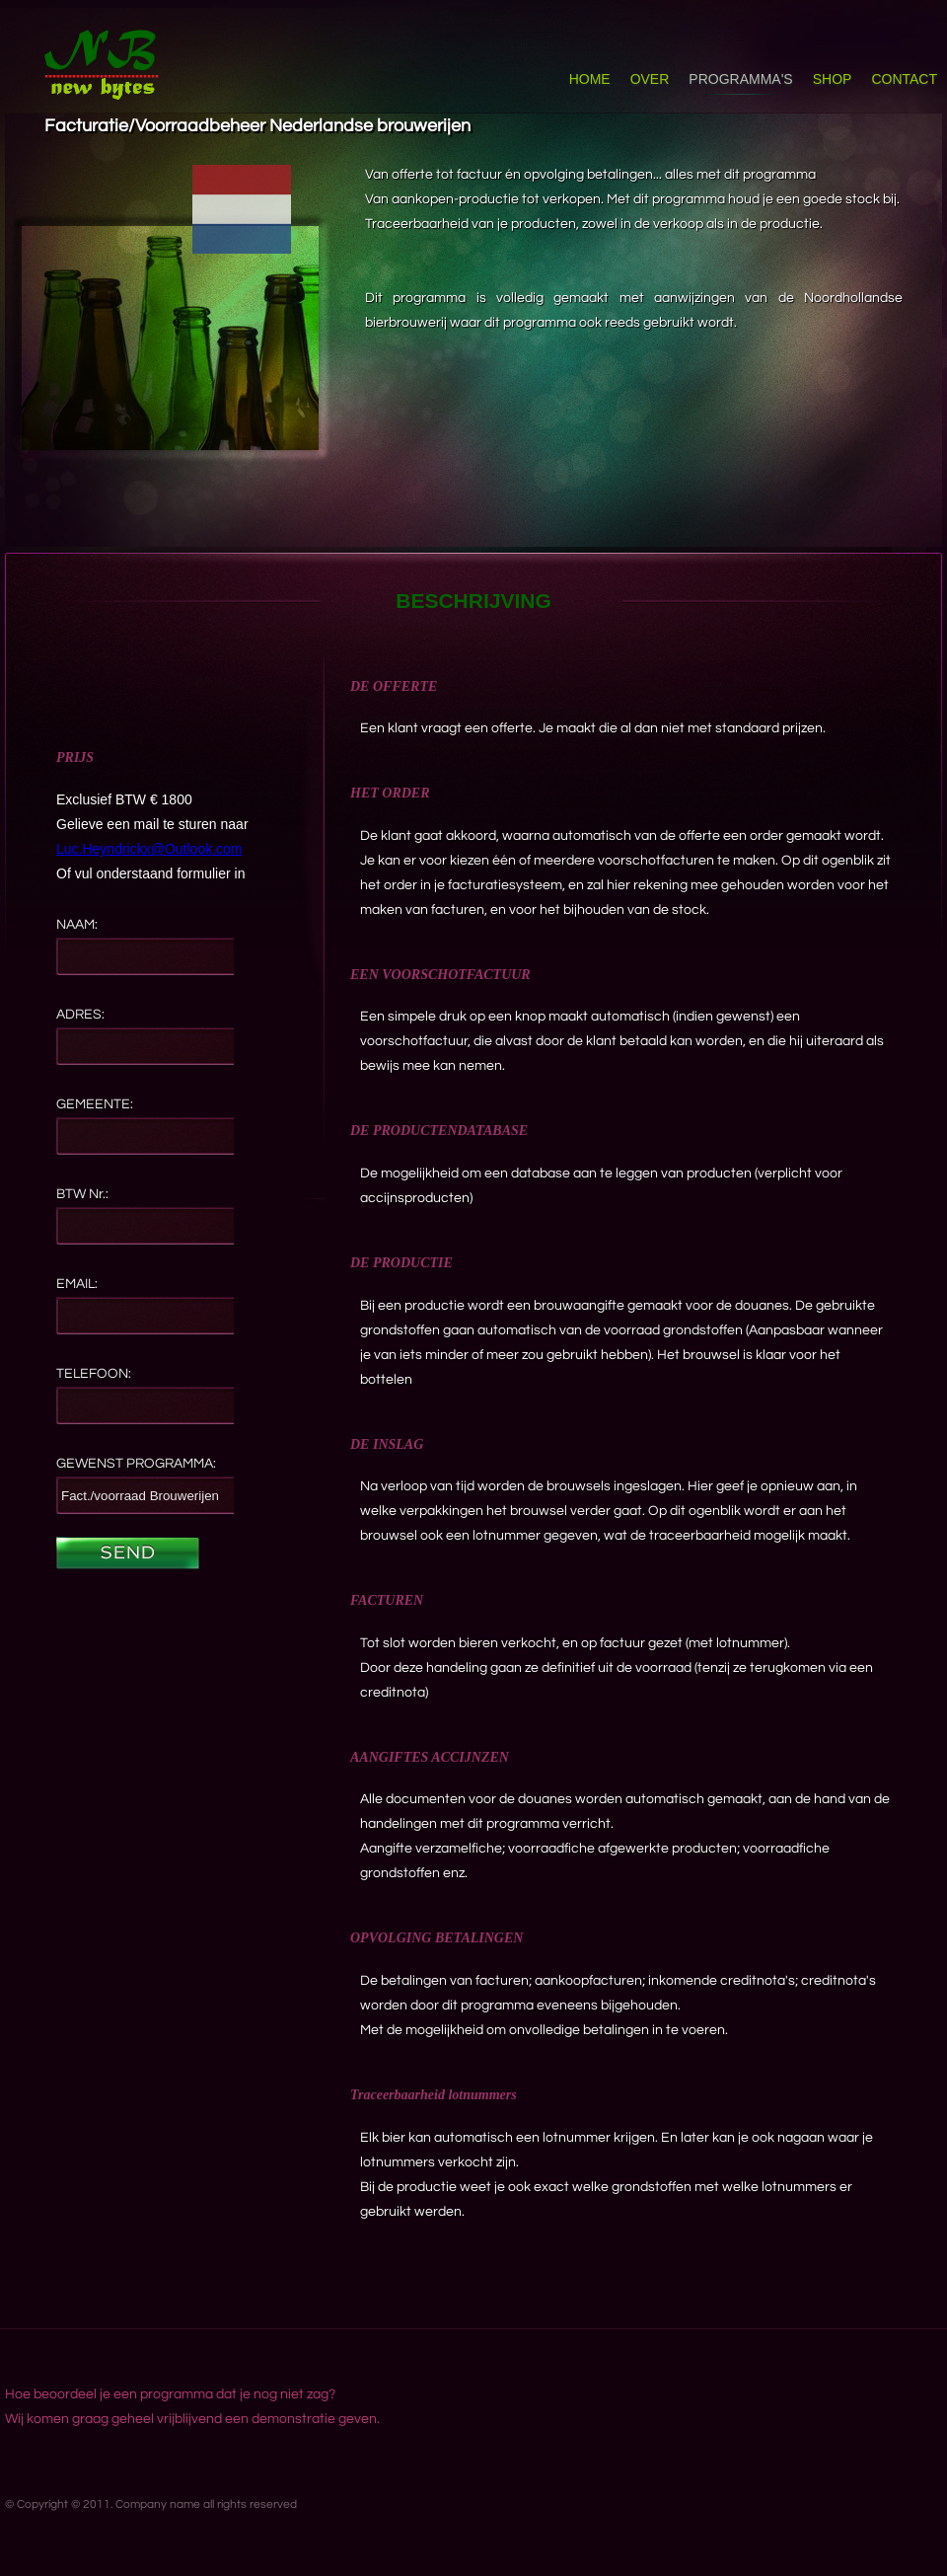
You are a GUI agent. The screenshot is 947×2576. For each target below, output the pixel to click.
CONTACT (904, 79)
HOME (590, 79)
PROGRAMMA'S (740, 79)
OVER (650, 79)
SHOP (832, 79)
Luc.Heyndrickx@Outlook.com (149, 849)
